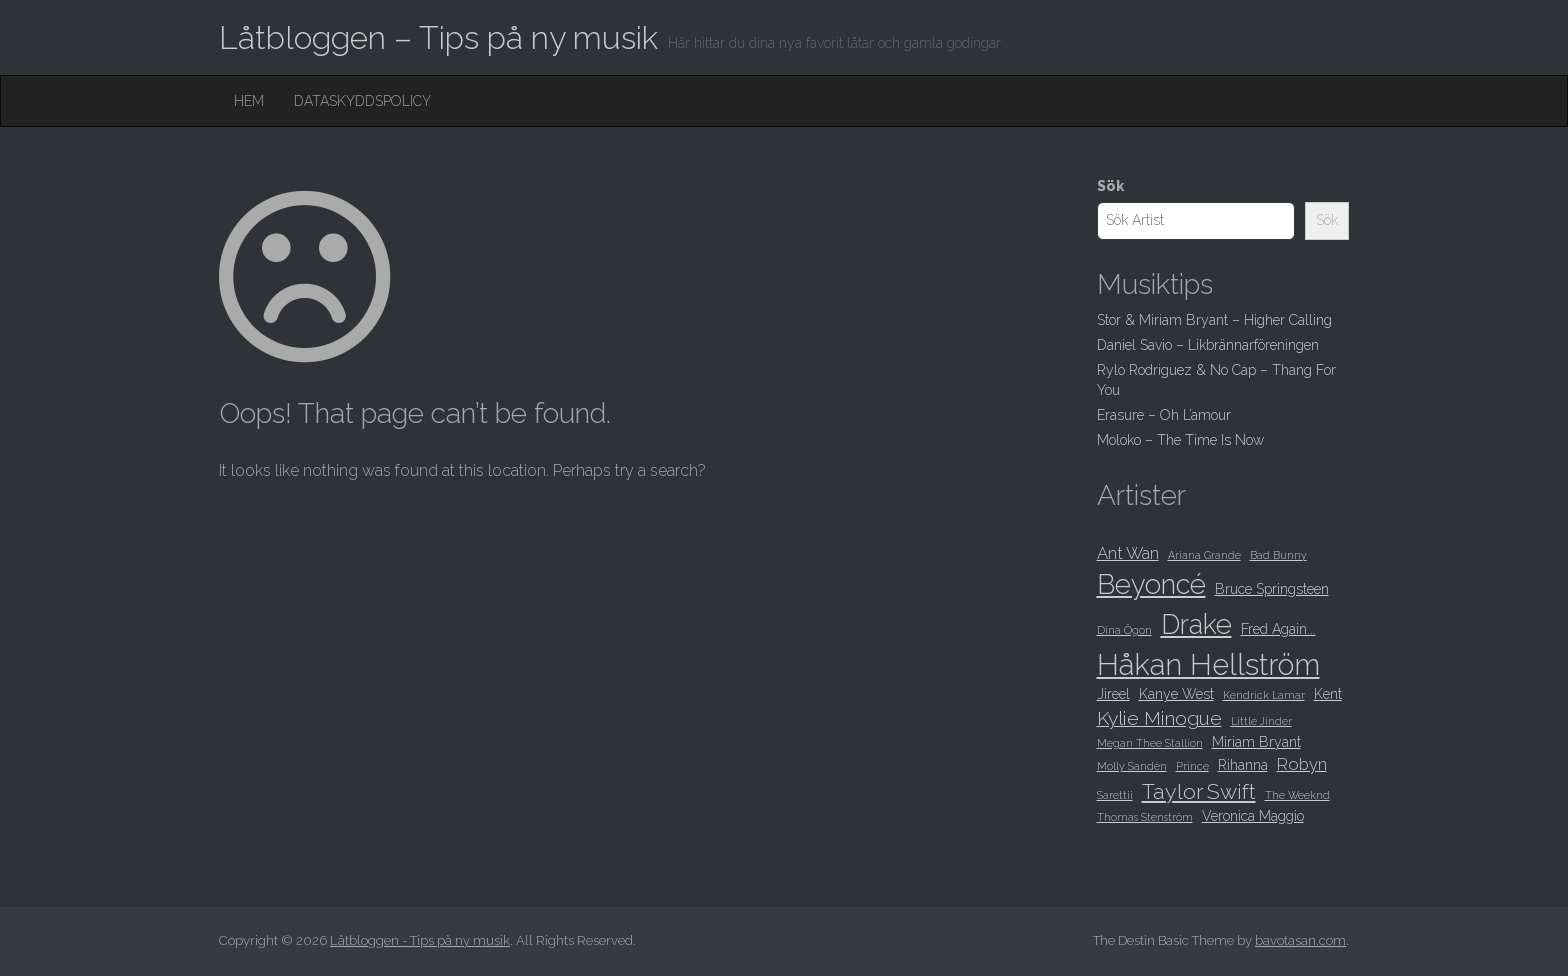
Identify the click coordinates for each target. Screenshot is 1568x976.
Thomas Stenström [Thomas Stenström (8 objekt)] (1145, 817)
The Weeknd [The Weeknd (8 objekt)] (1297, 795)
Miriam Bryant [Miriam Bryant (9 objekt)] (1256, 742)
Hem (249, 101)
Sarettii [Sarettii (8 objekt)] (1115, 795)
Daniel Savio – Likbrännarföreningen (1208, 345)
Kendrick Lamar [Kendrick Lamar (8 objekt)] (1264, 695)
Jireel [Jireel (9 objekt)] (1113, 694)
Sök (1110, 186)
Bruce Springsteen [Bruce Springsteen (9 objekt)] (1272, 589)
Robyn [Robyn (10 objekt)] (1302, 764)
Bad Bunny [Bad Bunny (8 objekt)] (1278, 555)
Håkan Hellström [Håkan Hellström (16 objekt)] (1208, 664)
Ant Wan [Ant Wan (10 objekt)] (1128, 553)
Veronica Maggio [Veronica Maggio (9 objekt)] (1253, 816)
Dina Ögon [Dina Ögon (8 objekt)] (1124, 630)
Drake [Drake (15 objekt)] (1196, 624)
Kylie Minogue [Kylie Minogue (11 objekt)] (1159, 718)
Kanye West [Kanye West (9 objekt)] (1176, 694)
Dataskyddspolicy (362, 101)
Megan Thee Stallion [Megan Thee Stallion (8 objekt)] (1150, 743)
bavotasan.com (1300, 940)
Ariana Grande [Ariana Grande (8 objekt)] (1204, 555)
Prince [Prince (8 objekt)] (1192, 766)
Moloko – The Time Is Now (1180, 440)
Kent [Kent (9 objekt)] (1328, 694)
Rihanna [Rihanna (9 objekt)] (1243, 765)
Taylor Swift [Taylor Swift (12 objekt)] (1199, 791)
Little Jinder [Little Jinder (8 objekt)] (1261, 721)
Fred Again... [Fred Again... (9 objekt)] (1278, 629)
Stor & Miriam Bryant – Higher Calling (1214, 320)
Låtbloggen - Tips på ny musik (420, 940)
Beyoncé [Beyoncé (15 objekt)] (1151, 584)
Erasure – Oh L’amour (1164, 415)
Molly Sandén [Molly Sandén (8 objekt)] (1132, 766)
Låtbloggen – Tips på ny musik (438, 37)
